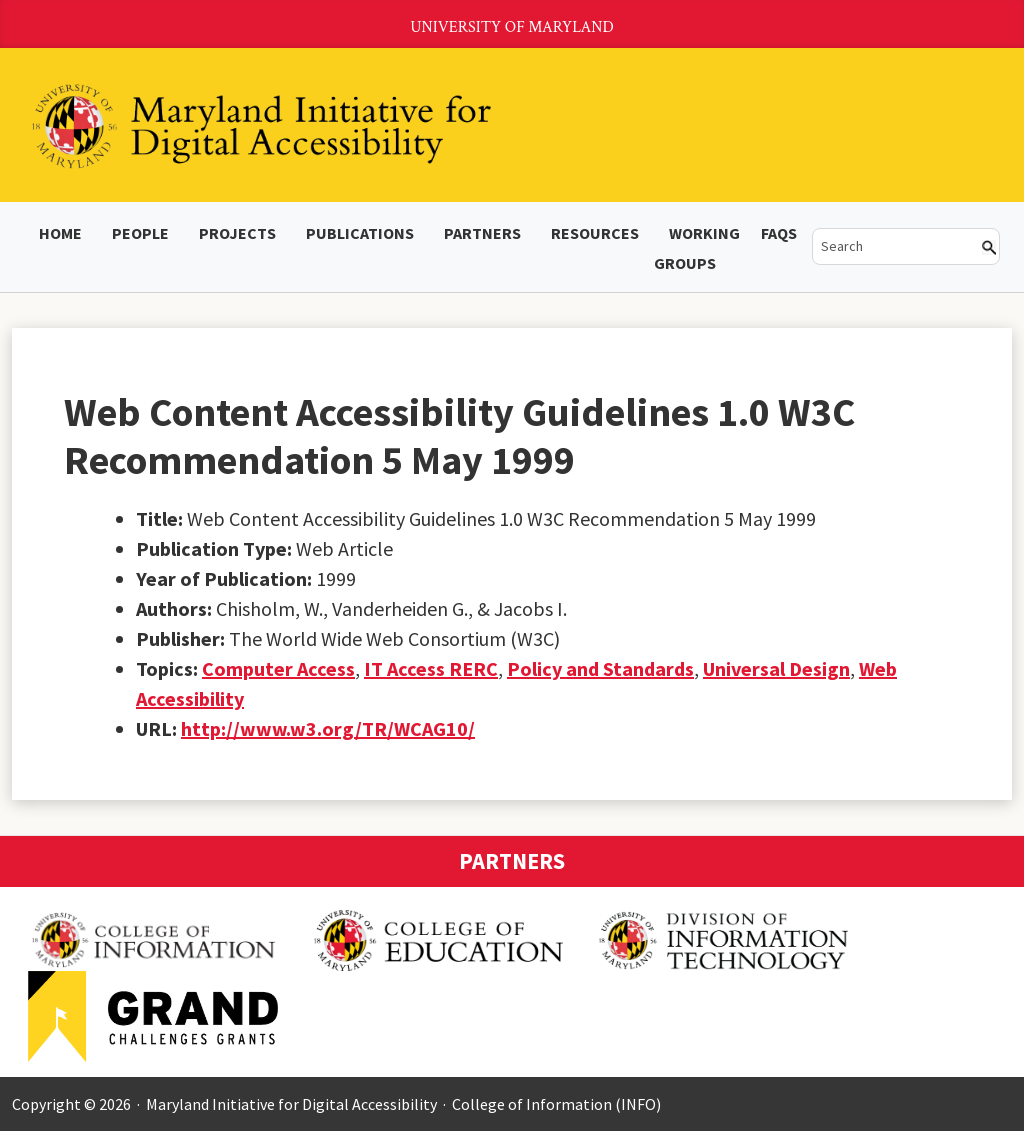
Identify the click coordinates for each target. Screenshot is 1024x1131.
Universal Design (776, 668)
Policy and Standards (600, 668)
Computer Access (278, 668)
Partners (482, 233)
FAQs (779, 233)
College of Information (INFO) (556, 1104)
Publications (360, 233)
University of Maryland (512, 27)
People (140, 233)
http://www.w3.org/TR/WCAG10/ (328, 728)
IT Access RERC (431, 668)
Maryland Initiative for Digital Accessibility (291, 1104)
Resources (595, 233)
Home (60, 233)
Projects (237, 233)
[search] (892, 246)
